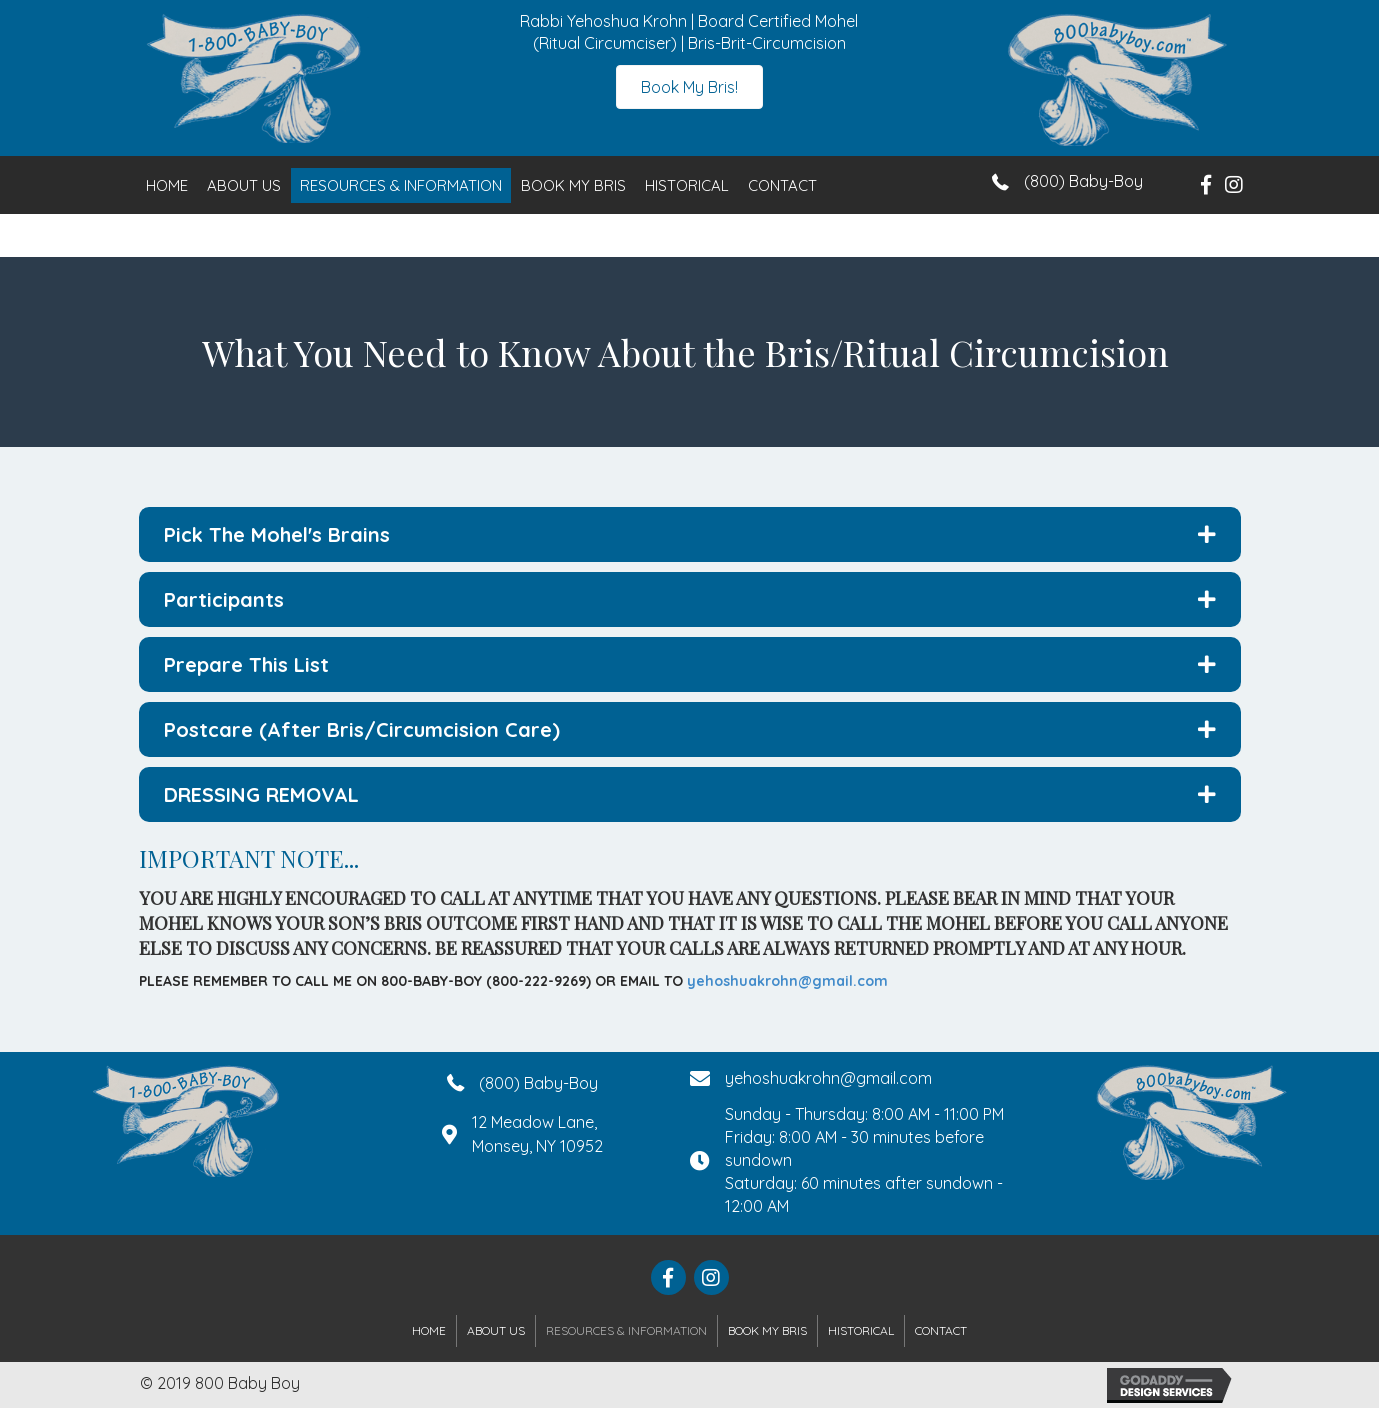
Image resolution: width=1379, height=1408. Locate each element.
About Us (244, 185)
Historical (687, 185)
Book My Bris (573, 185)
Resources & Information (401, 185)
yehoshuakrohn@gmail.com (787, 981)
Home (167, 185)
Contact (782, 185)
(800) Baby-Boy (1083, 181)
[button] (689, 87)
